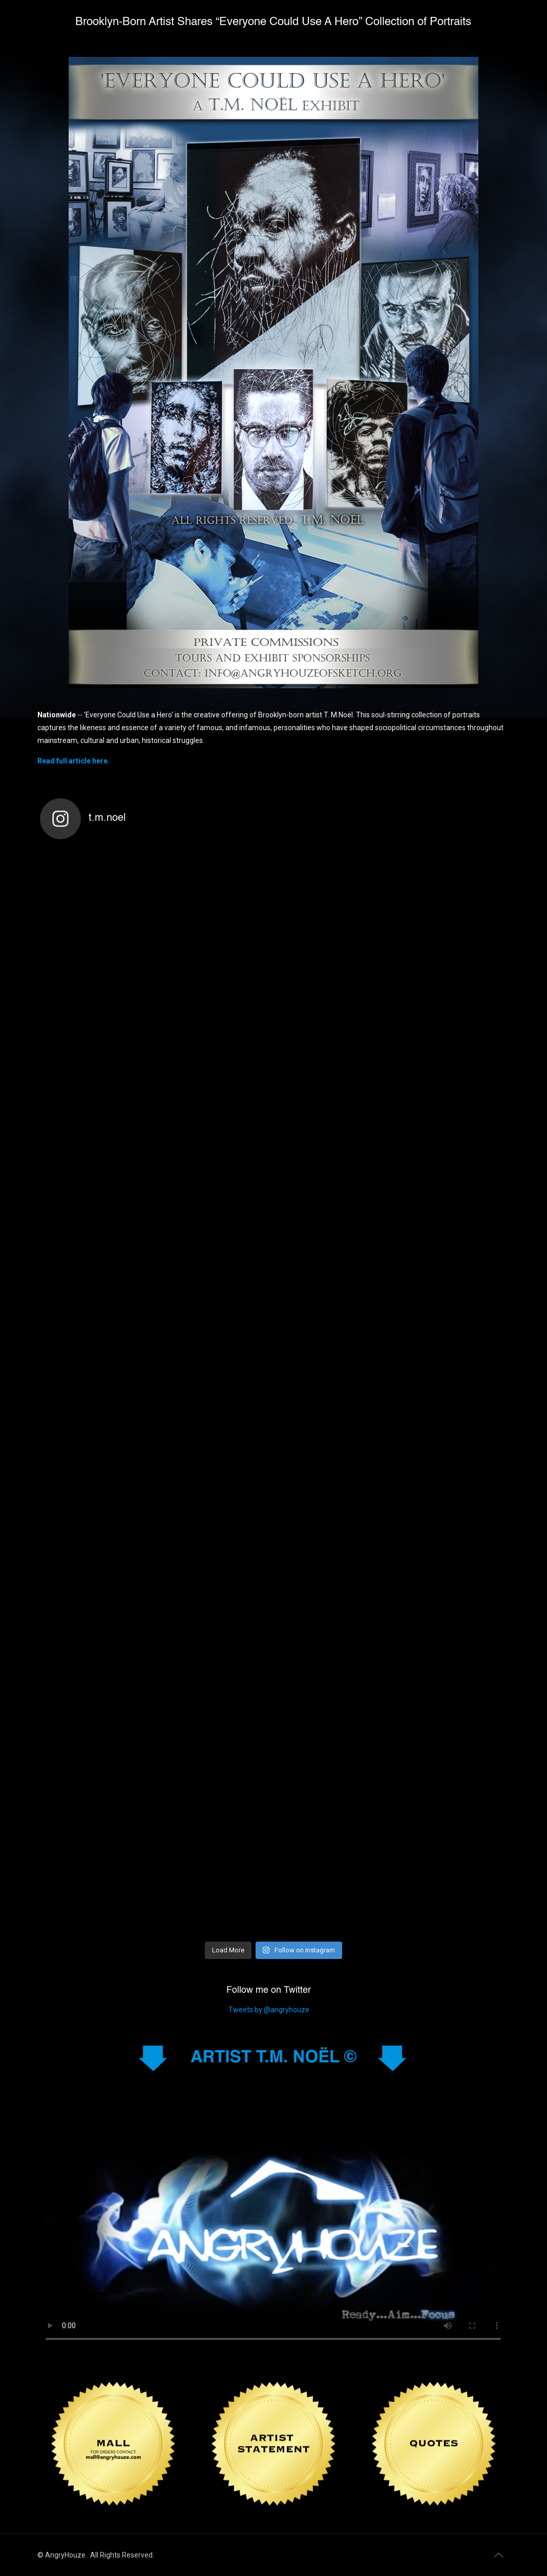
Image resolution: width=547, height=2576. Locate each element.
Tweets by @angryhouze (268, 2010)
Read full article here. (73, 761)
